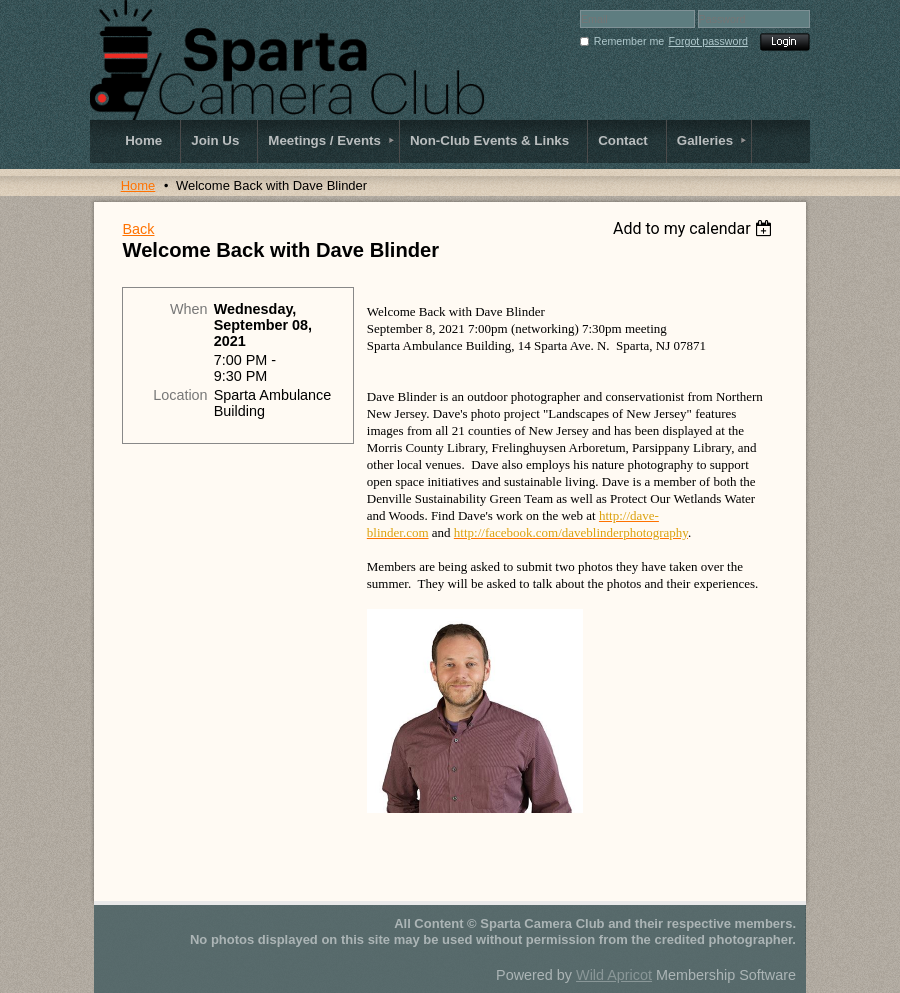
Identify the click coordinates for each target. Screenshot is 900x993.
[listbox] (695, 228)
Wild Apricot (614, 975)
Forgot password (708, 41)
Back (138, 229)
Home (138, 185)
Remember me (629, 41)
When (189, 309)
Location (180, 395)
